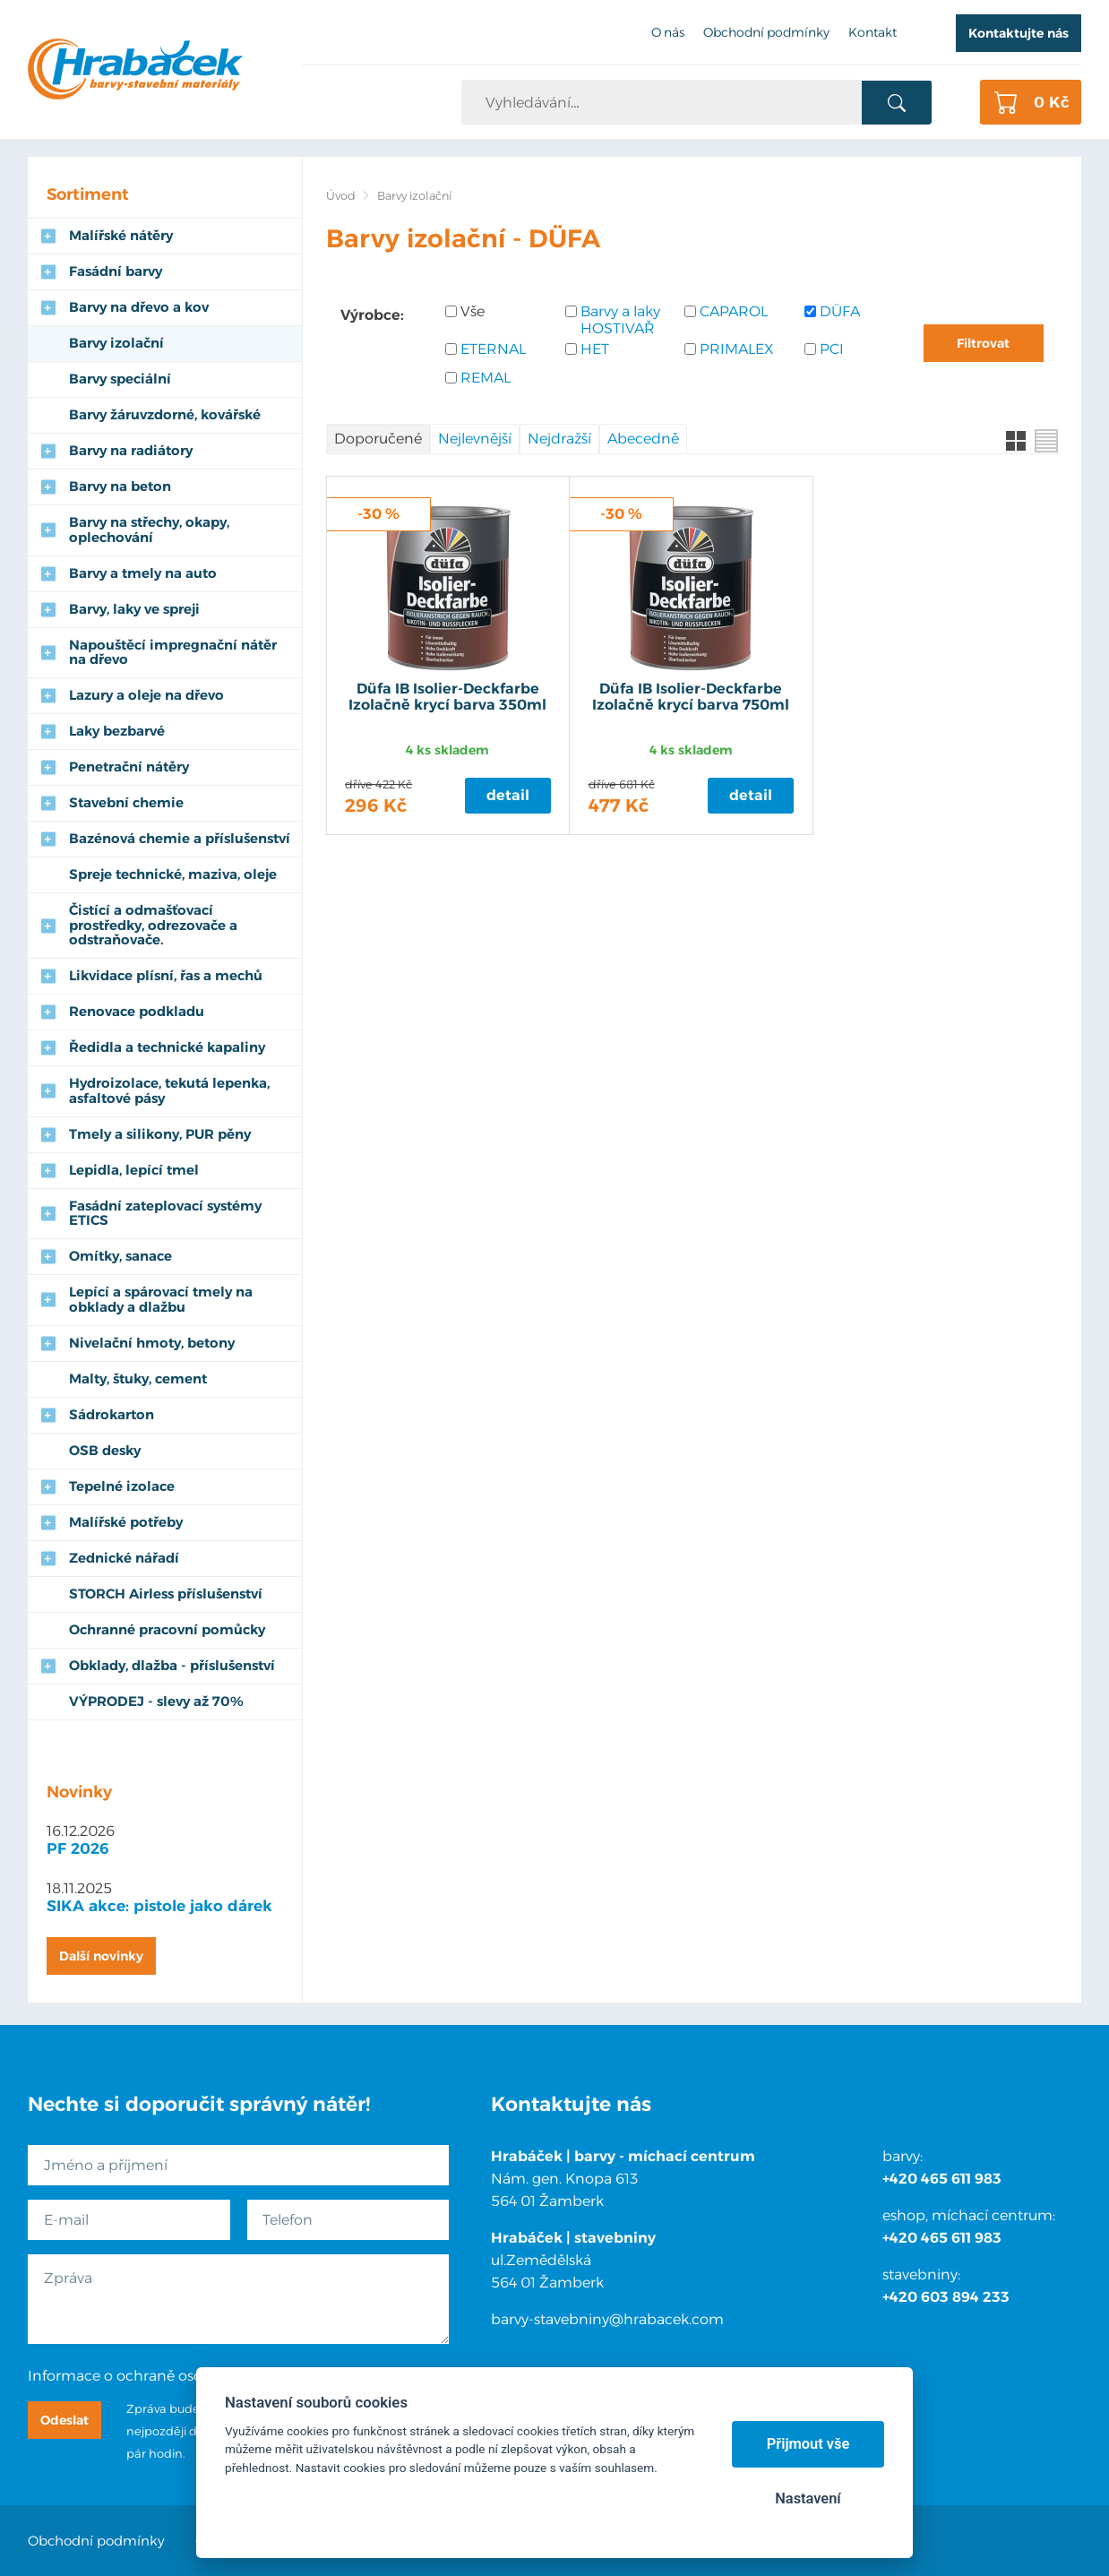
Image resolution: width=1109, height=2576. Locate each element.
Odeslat (64, 2420)
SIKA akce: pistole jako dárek (159, 1906)
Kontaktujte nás (1018, 33)
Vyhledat (896, 103)
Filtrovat (983, 343)
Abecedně (643, 438)
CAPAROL (734, 311)
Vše (472, 311)
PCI (832, 349)
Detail (507, 795)
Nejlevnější (475, 438)
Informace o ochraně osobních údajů (157, 2375)
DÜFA (840, 311)
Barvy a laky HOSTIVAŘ (620, 320)
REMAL (485, 377)
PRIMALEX (737, 349)
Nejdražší (559, 438)
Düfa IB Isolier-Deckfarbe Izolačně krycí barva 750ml (690, 697)
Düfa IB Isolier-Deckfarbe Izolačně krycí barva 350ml (447, 697)
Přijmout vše (808, 2443)
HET (594, 349)
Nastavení (807, 2498)
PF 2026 (78, 1848)
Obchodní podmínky (96, 2540)
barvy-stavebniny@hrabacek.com (607, 2319)
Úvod (341, 195)
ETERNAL (493, 349)
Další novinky (101, 1956)
